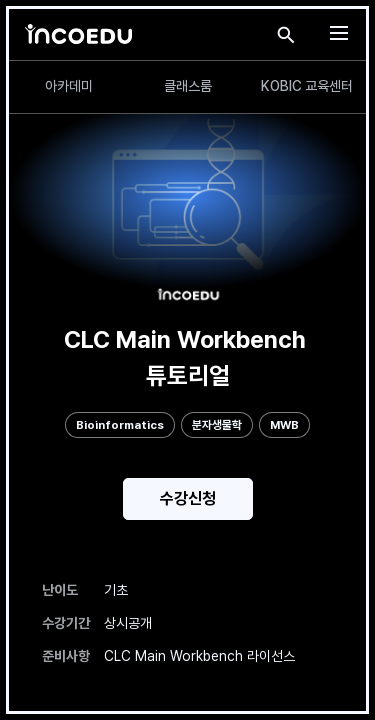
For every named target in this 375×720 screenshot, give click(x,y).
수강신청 (188, 498)
